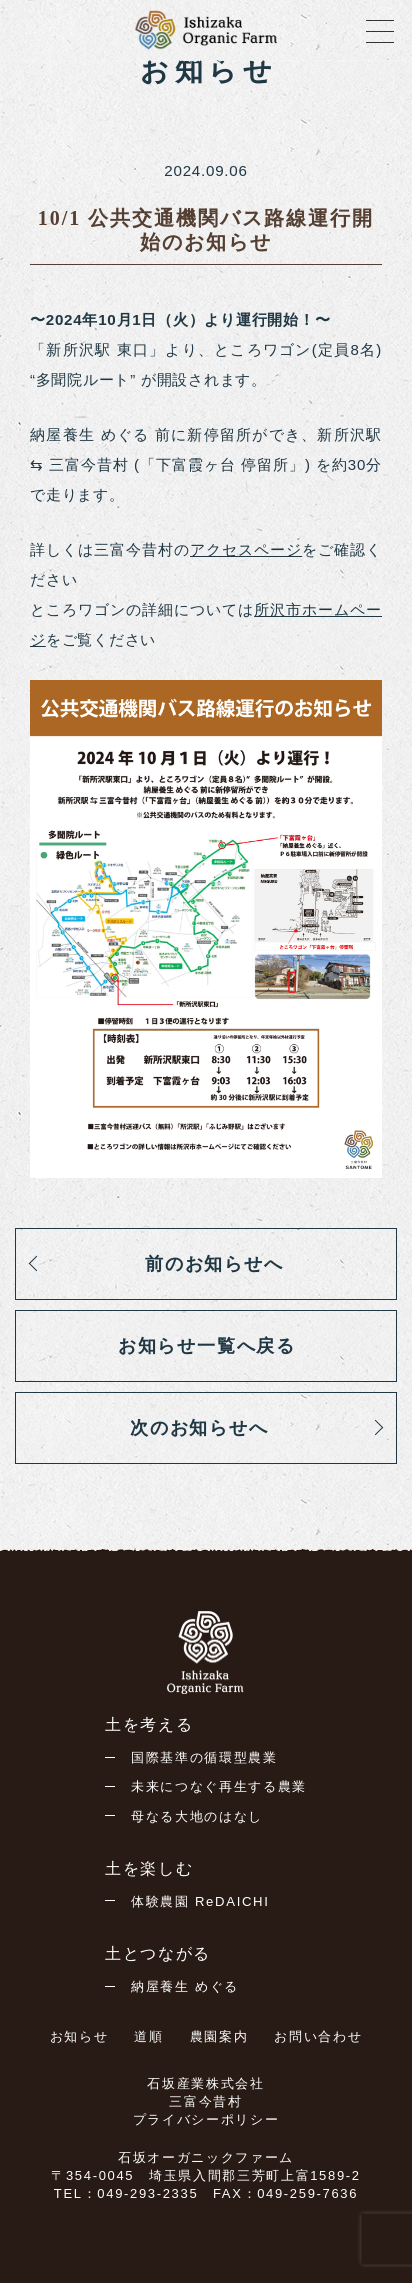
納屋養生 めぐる (185, 1986)
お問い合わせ (318, 2036)
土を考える (149, 1724)
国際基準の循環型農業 (204, 1757)
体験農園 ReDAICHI (200, 1901)
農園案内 (219, 2036)
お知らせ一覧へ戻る (207, 1346)
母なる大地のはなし (197, 1816)
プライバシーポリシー (206, 2119)
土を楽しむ (149, 1868)
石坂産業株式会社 (205, 2083)
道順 (148, 2036)
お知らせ (79, 2036)
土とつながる (158, 1953)
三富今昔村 (205, 2101)
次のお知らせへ (199, 1428)
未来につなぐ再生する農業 (219, 1786)
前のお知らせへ (214, 1264)
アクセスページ (246, 549)
